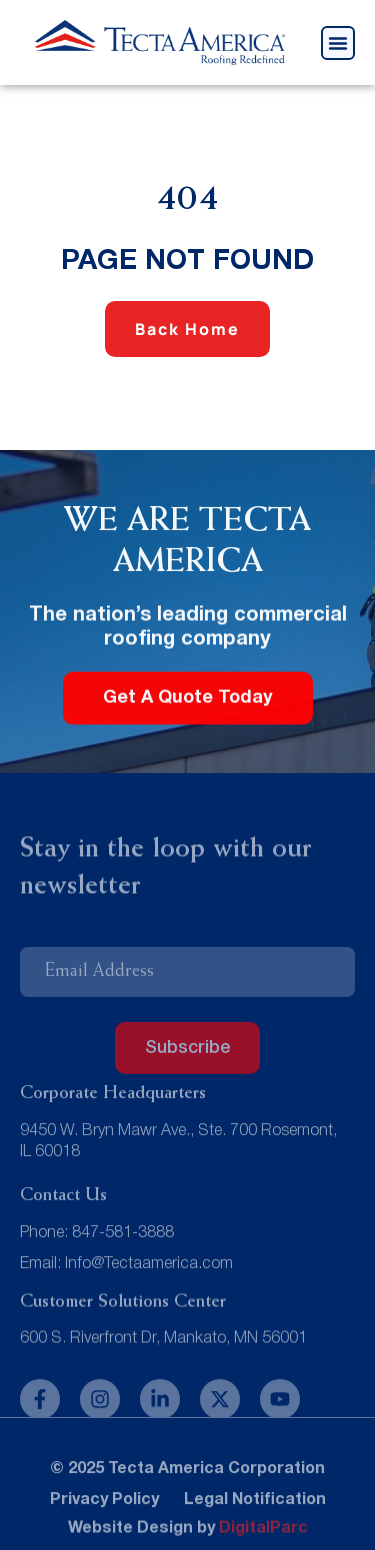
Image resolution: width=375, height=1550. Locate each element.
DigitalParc (263, 1532)
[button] (338, 43)
